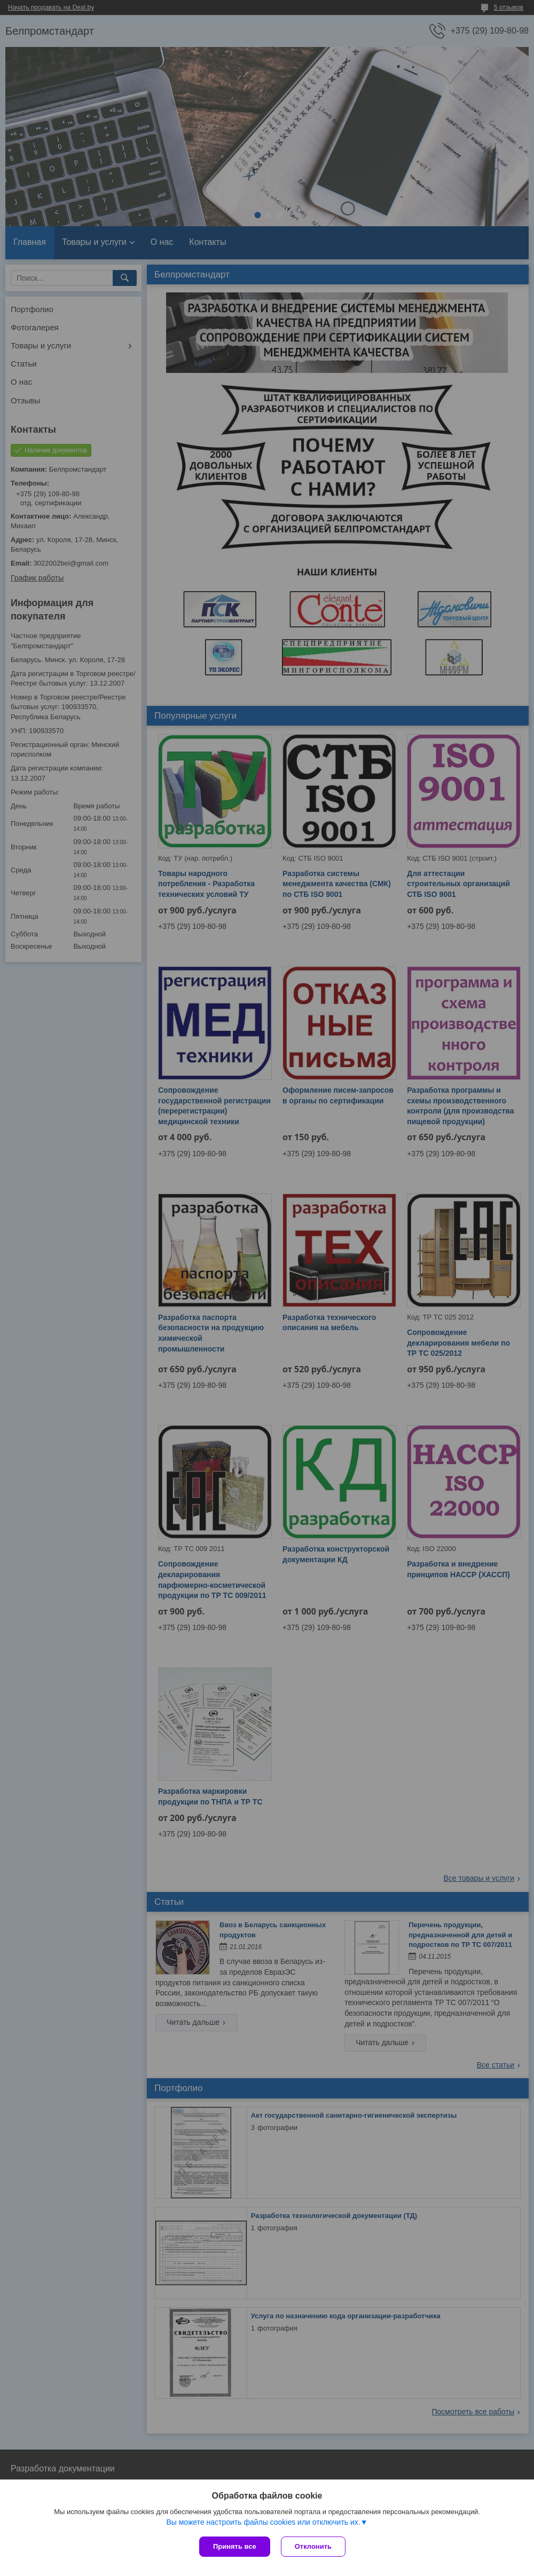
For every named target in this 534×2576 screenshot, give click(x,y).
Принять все (234, 2546)
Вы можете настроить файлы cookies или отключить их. (263, 2522)
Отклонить (313, 2546)
